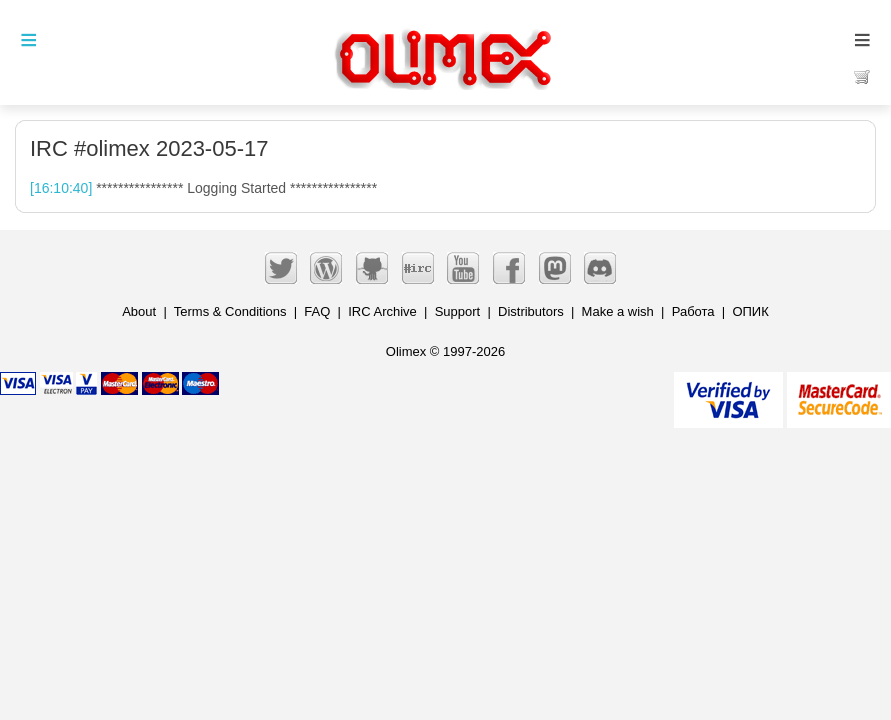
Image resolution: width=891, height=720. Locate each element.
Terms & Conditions (230, 311)
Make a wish (618, 311)
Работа (693, 311)
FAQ (317, 311)
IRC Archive (382, 311)
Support (458, 311)
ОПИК (750, 311)
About (139, 311)
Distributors (531, 311)
